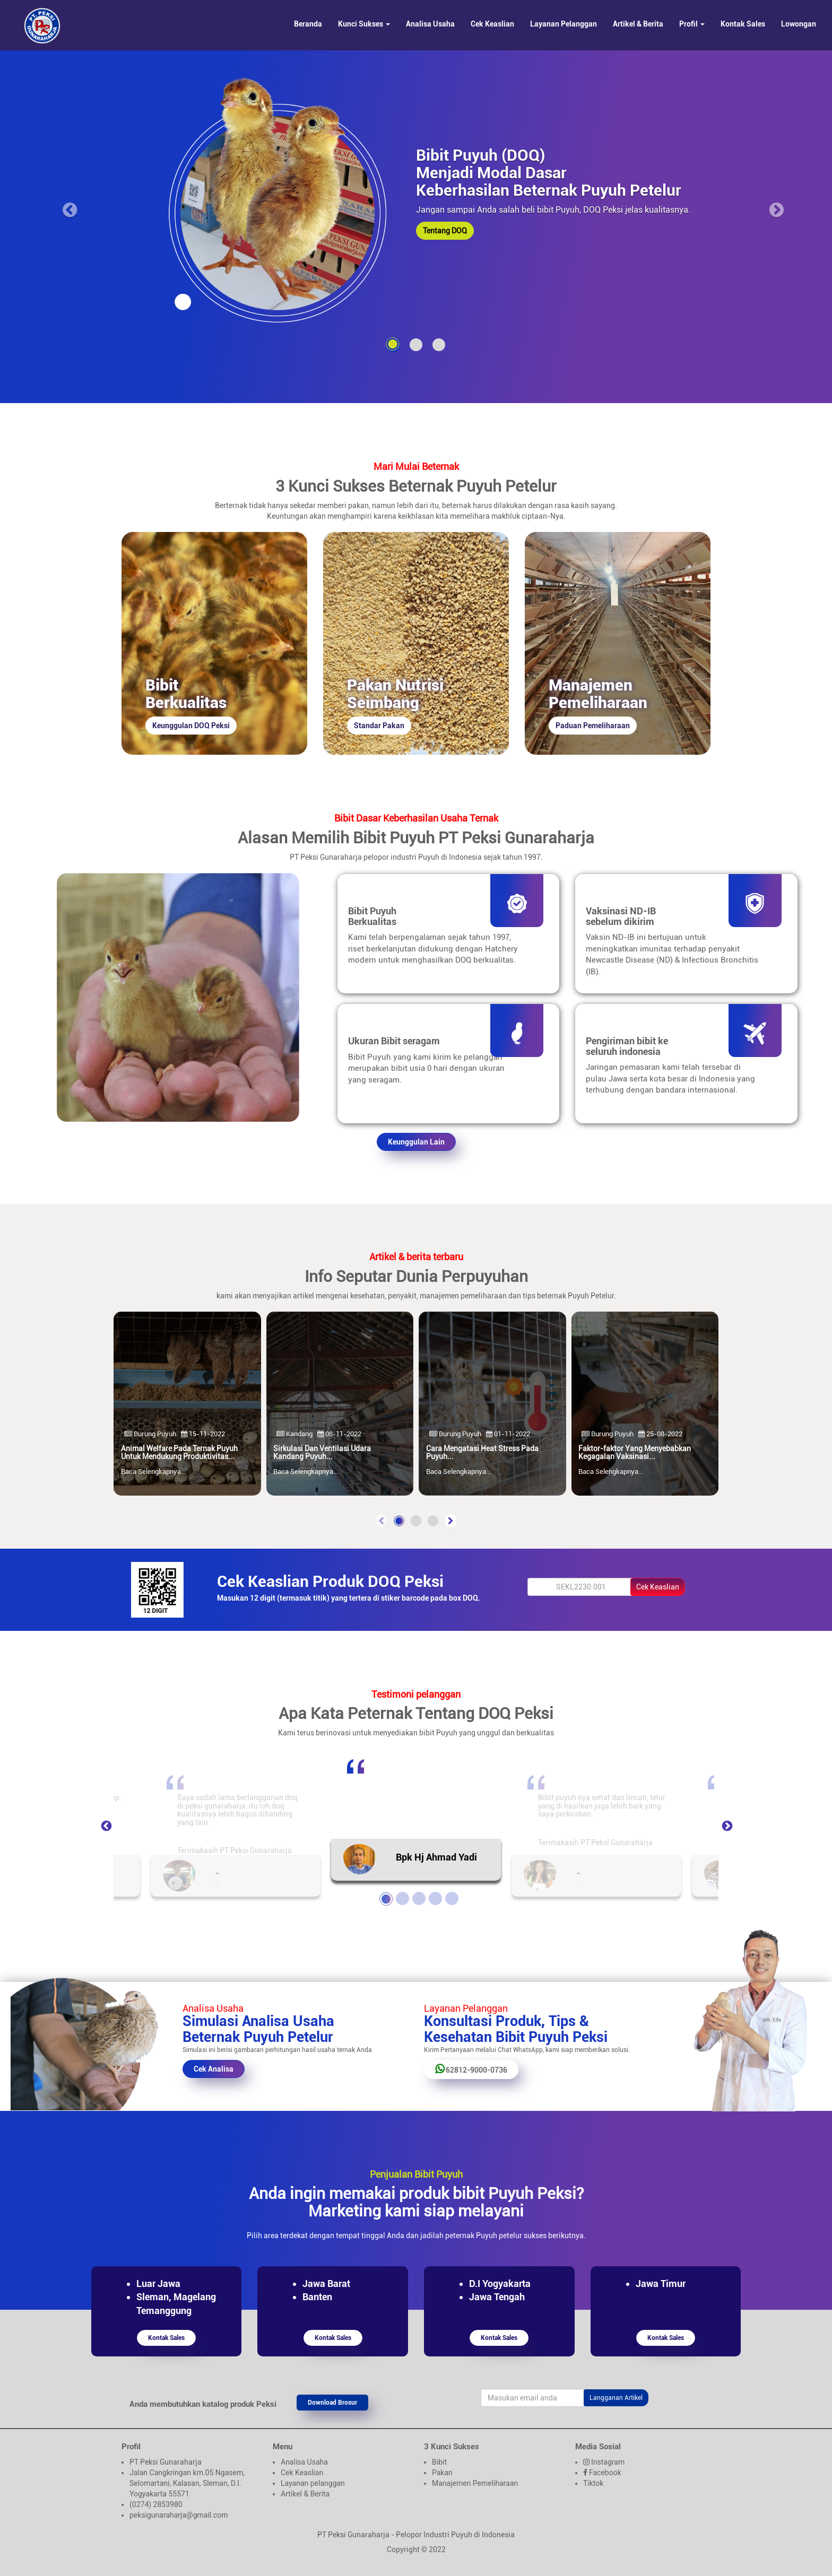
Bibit (439, 2462)
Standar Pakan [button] (379, 725)
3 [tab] (417, 1897)
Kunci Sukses (364, 24)
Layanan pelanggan (313, 2483)
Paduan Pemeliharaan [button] (593, 725)
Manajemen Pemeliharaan (475, 2483)
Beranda (308, 24)
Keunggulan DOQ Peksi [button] (191, 725)
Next (726, 1825)
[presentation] (381, 1520)
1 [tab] (384, 1897)
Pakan (442, 2472)
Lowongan (798, 24)
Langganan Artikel (616, 2398)
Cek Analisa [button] (213, 2069)
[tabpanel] (416, 1810)
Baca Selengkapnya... (153, 1471)
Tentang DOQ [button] (445, 230)
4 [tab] (434, 1897)
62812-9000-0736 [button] (471, 2069)
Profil (692, 24)
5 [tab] (450, 1897)
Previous (105, 1825)
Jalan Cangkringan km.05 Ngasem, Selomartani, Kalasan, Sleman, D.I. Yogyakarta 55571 (187, 2483)
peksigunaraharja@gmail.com (178, 2515)
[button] (399, 1521)
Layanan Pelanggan (563, 24)
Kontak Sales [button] (166, 2338)
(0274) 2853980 (156, 2504)
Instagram (608, 2462)
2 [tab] (401, 1897)
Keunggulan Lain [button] (416, 1142)
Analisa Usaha (430, 24)
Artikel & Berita (638, 24)
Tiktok (593, 2483)
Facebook (605, 2472)
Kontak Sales (743, 24)
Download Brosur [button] (332, 2402)
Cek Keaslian (492, 24)
